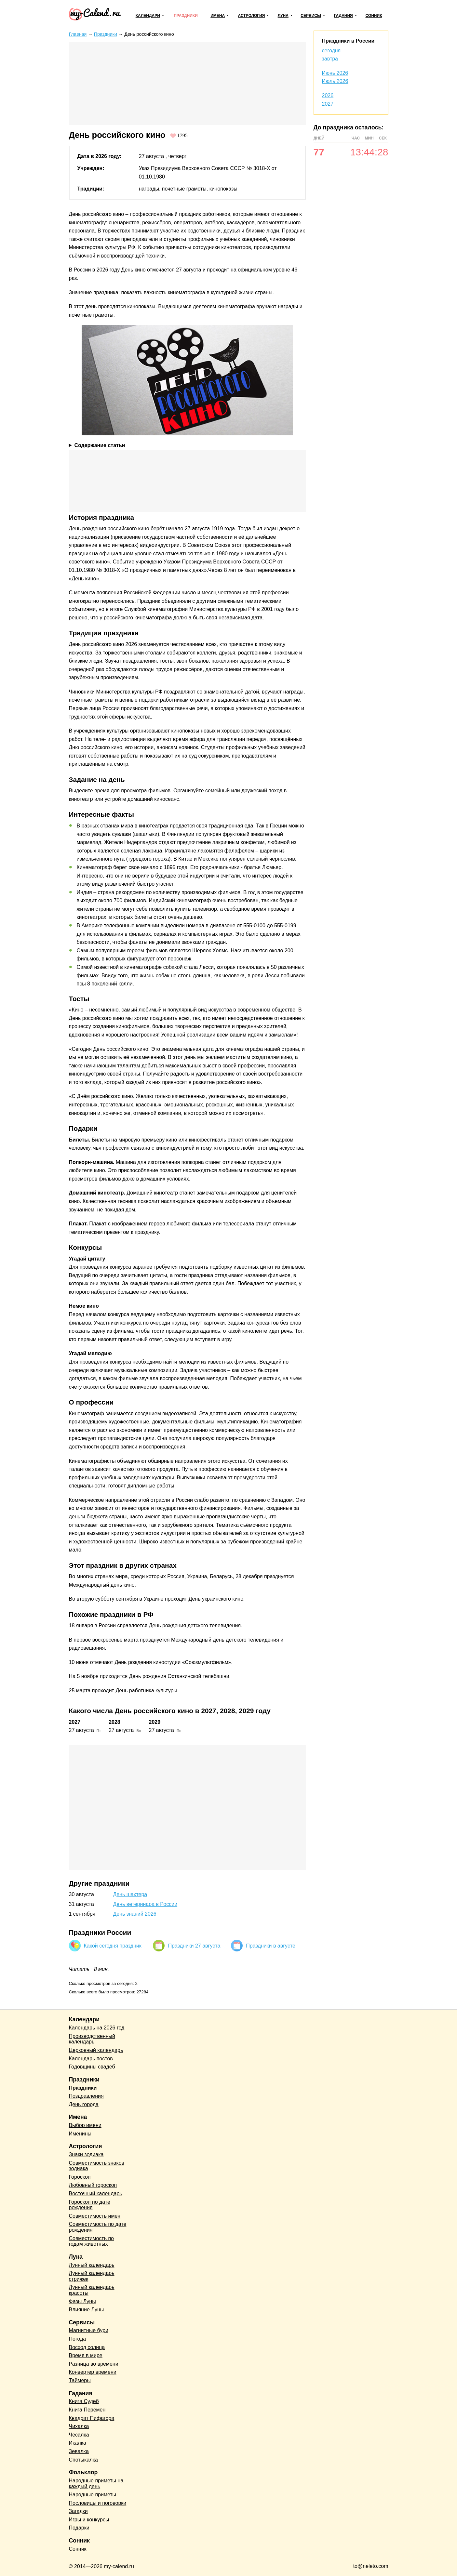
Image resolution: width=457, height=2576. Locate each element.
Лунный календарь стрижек (91, 2276)
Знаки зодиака (86, 2154)
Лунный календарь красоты (91, 2290)
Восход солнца (87, 2347)
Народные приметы (92, 2494)
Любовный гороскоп (93, 2185)
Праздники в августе (270, 1946)
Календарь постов (91, 2058)
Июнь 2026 (335, 73)
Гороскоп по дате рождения (89, 2205)
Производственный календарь (92, 2039)
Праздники (186, 15)
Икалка (77, 2443)
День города (84, 2104)
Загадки (78, 2511)
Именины (80, 2133)
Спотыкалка (83, 2460)
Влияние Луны (86, 2309)
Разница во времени (93, 2364)
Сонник (373, 15)
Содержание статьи (99, 445)
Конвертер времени (92, 2372)
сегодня (331, 50)
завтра (330, 58)
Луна (283, 15)
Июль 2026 (335, 81)
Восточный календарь (95, 2193)
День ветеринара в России (145, 1904)
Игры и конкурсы (89, 2519)
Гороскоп (80, 2177)
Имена (217, 15)
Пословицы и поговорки (98, 2503)
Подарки (79, 2527)
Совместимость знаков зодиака (97, 2166)
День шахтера (130, 1894)
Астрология (251, 15)
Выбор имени (85, 2125)
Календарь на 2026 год (97, 2027)
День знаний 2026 (134, 1914)
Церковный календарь (96, 2050)
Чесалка (79, 2434)
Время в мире (85, 2355)
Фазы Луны (82, 2301)
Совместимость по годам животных (91, 2241)
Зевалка (79, 2451)
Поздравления (86, 2096)
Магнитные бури (89, 2330)
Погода (77, 2339)
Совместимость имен (95, 2216)
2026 (328, 95)
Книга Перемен (87, 2409)
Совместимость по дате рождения (98, 2227)
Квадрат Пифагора (91, 2418)
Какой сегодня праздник (112, 1946)
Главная (78, 34)
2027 (328, 104)
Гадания (343, 15)
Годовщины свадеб (92, 2066)
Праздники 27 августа (194, 1946)
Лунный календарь (91, 2265)
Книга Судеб (84, 2401)
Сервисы (311, 15)
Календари (148, 15)
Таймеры (80, 2380)
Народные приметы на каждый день (96, 2483)
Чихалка (79, 2426)
